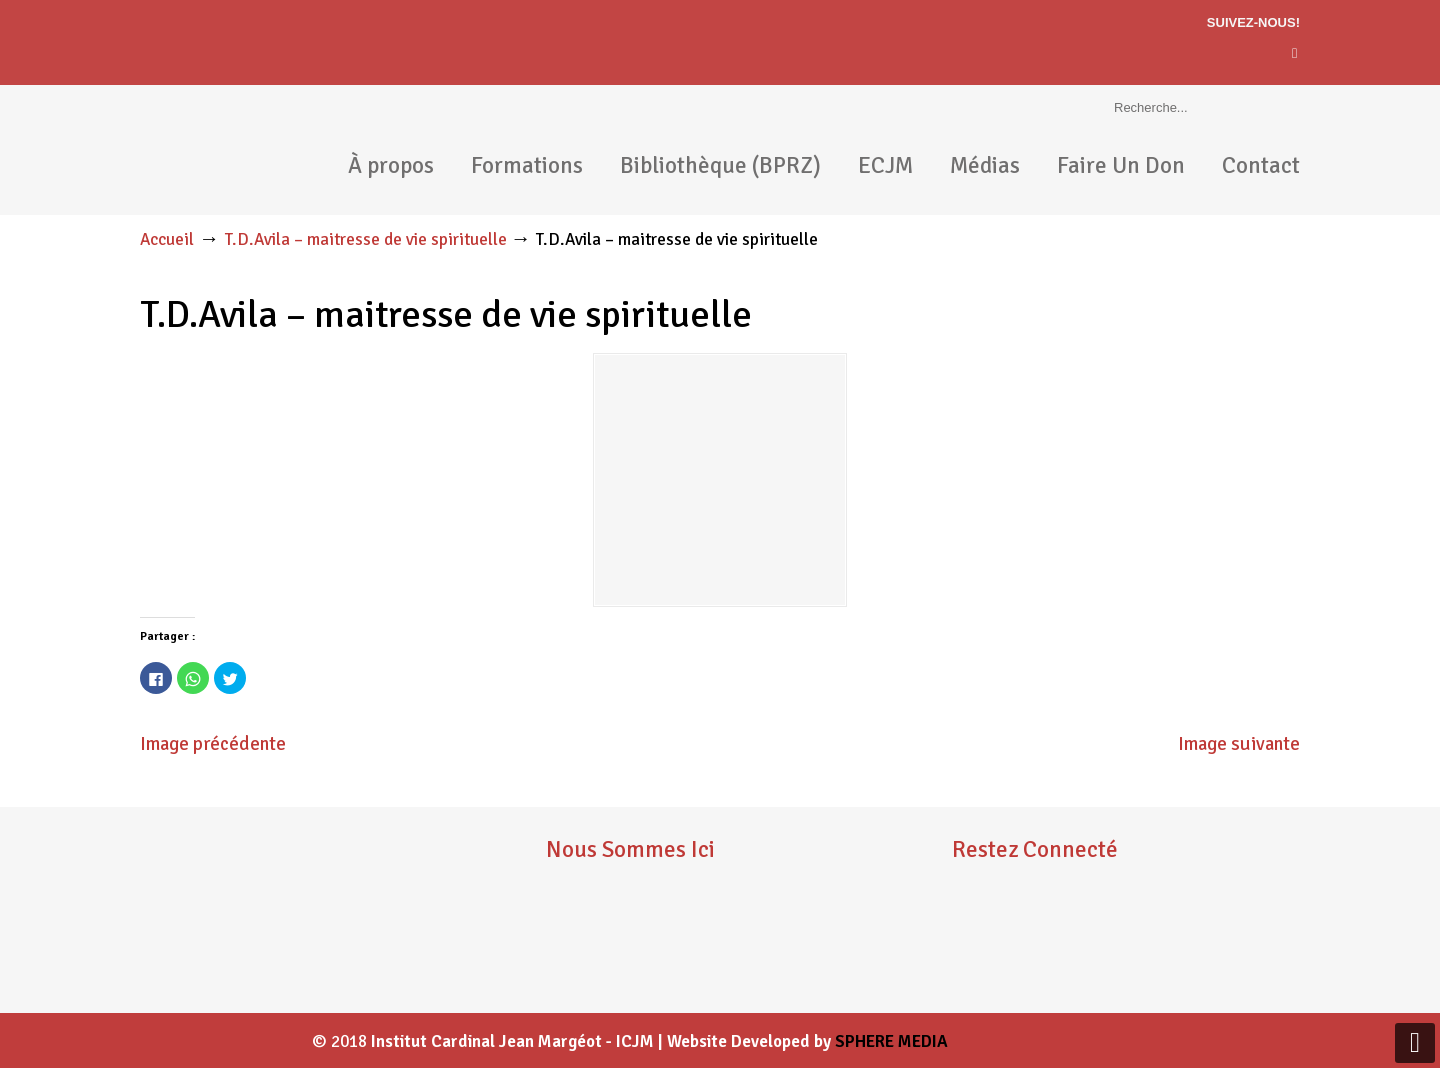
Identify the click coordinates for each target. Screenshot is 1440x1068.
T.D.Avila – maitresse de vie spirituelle (366, 239)
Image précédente (213, 744)
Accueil (167, 239)
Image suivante (1239, 744)
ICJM (220, 150)
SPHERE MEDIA (891, 1041)
